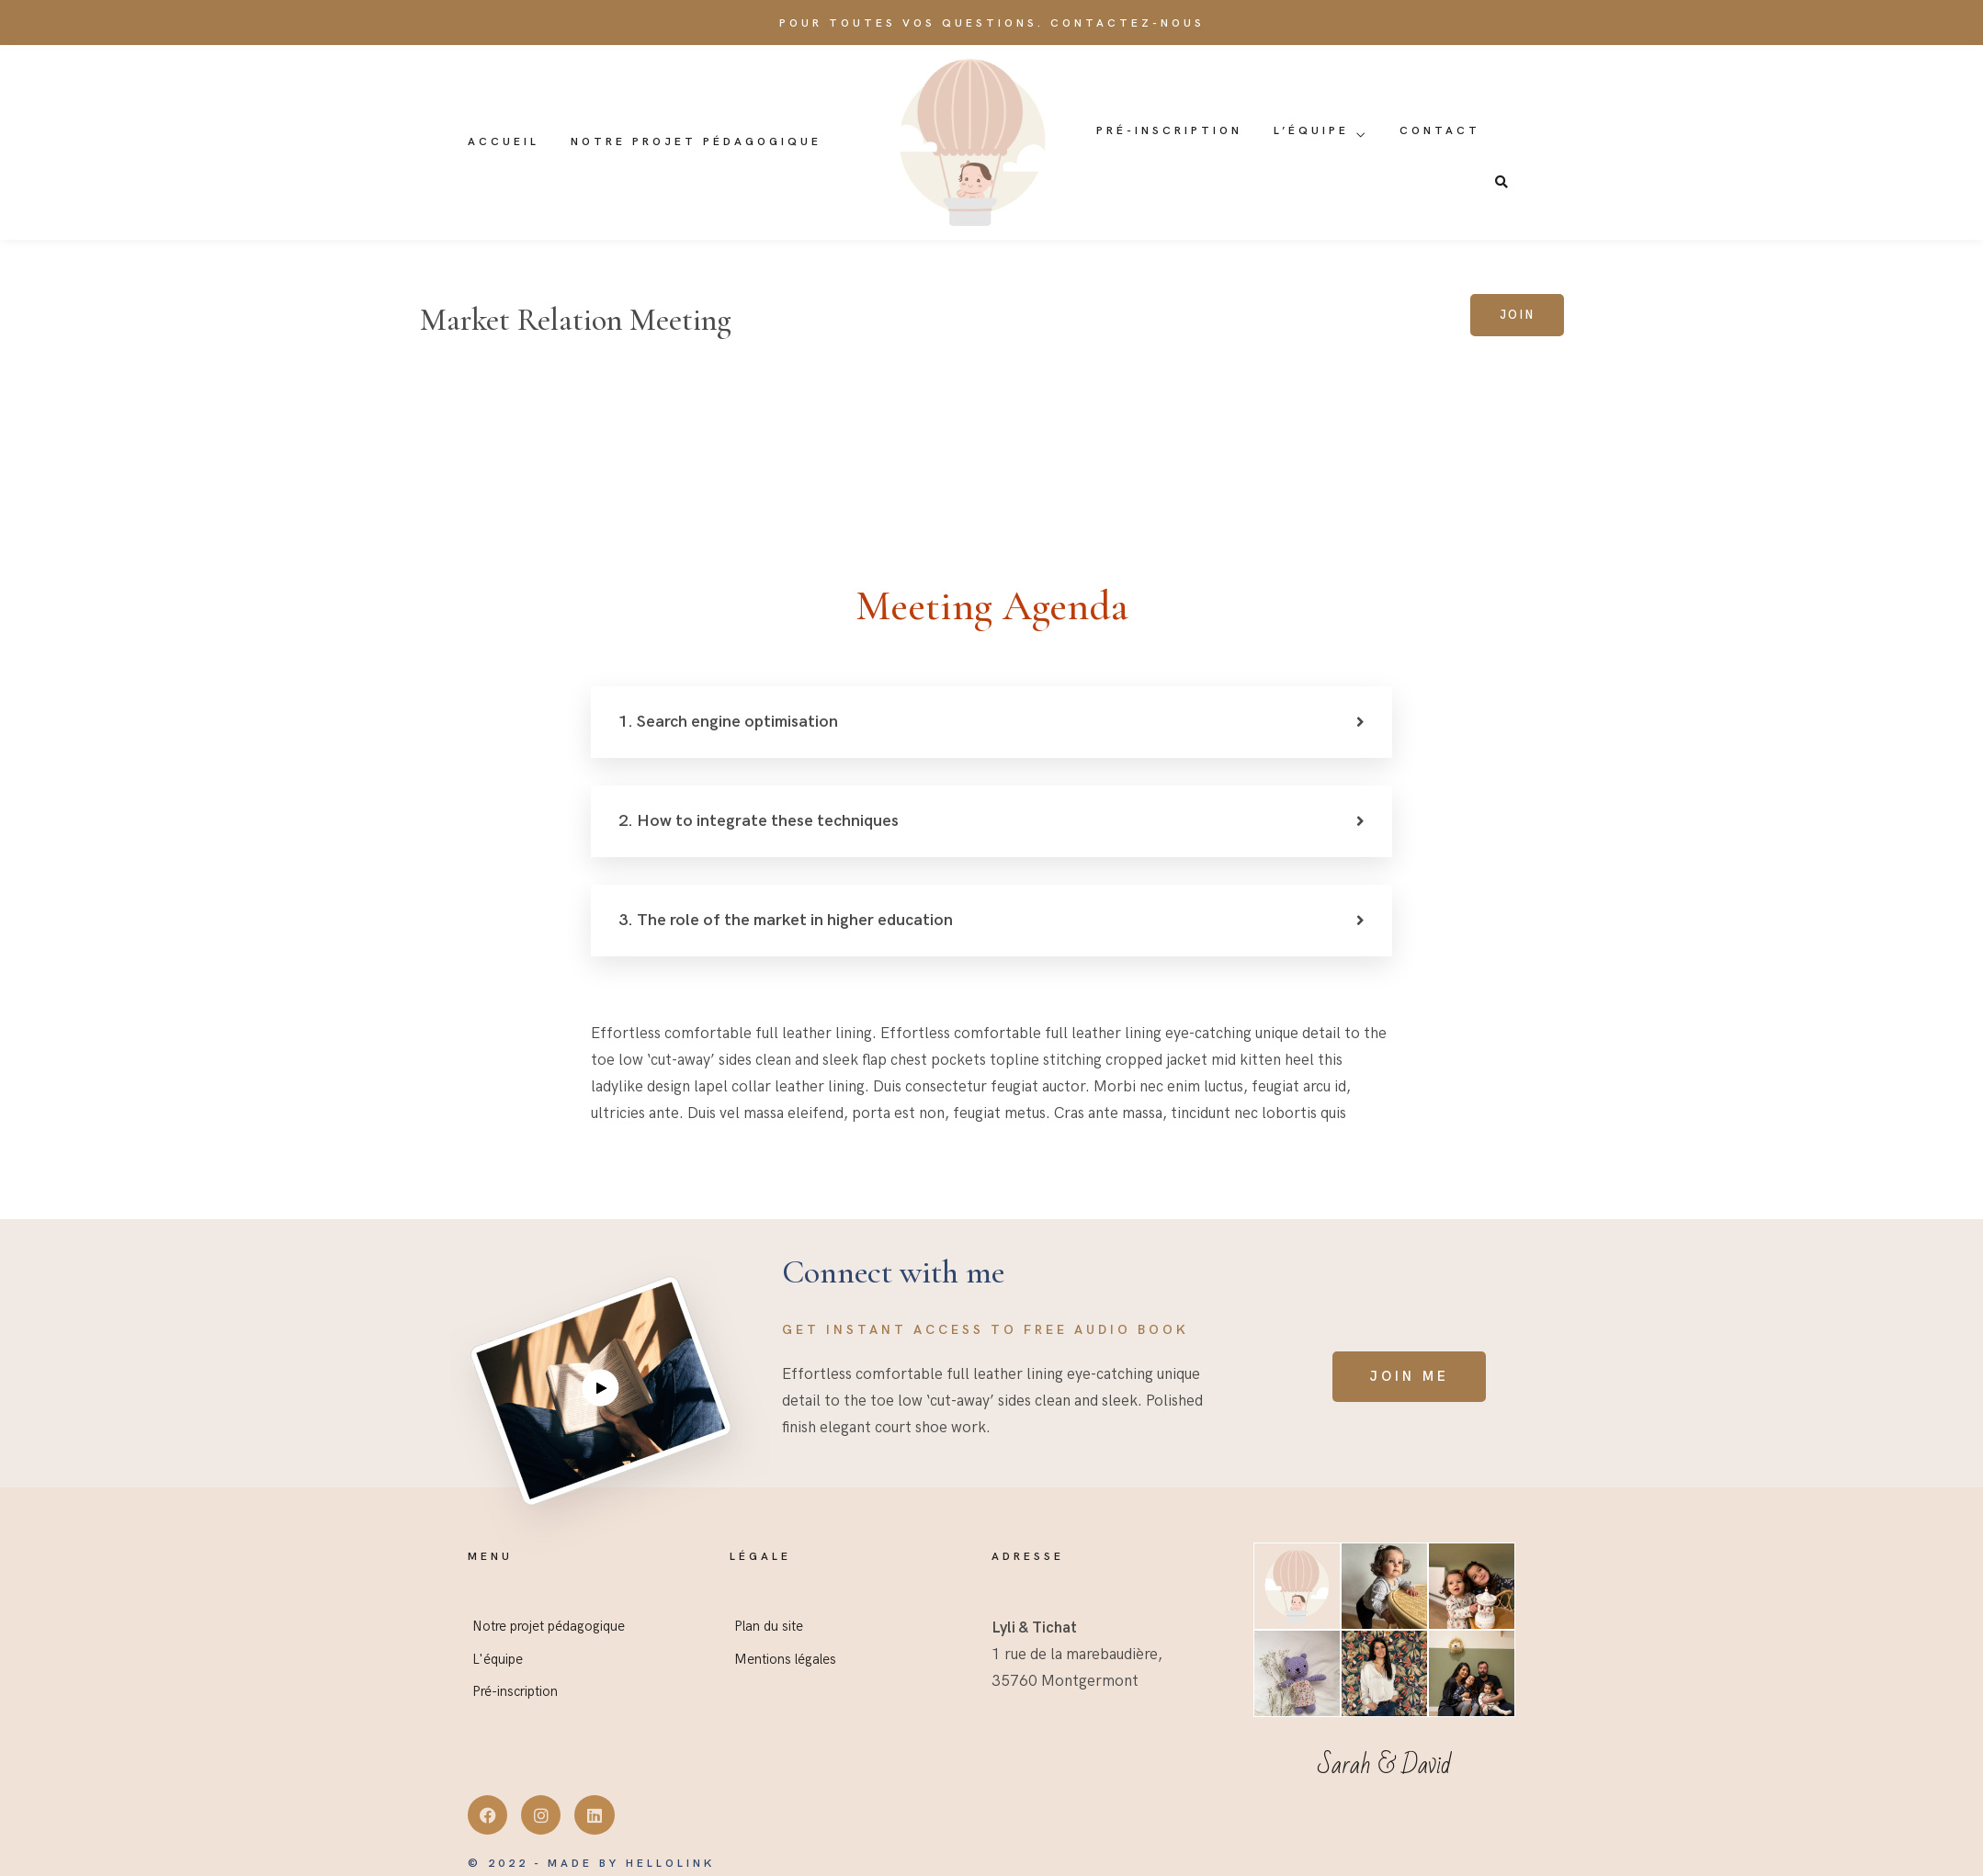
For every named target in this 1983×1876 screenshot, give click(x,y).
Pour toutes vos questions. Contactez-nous (992, 23)
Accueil (503, 142)
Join (1517, 315)
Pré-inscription (1169, 131)
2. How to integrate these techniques (758, 821)
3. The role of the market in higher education (785, 920)
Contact (1439, 131)
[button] (991, 722)
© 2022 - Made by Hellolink (591, 1863)
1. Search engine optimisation (728, 721)
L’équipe (1311, 131)
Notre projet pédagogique (696, 142)
